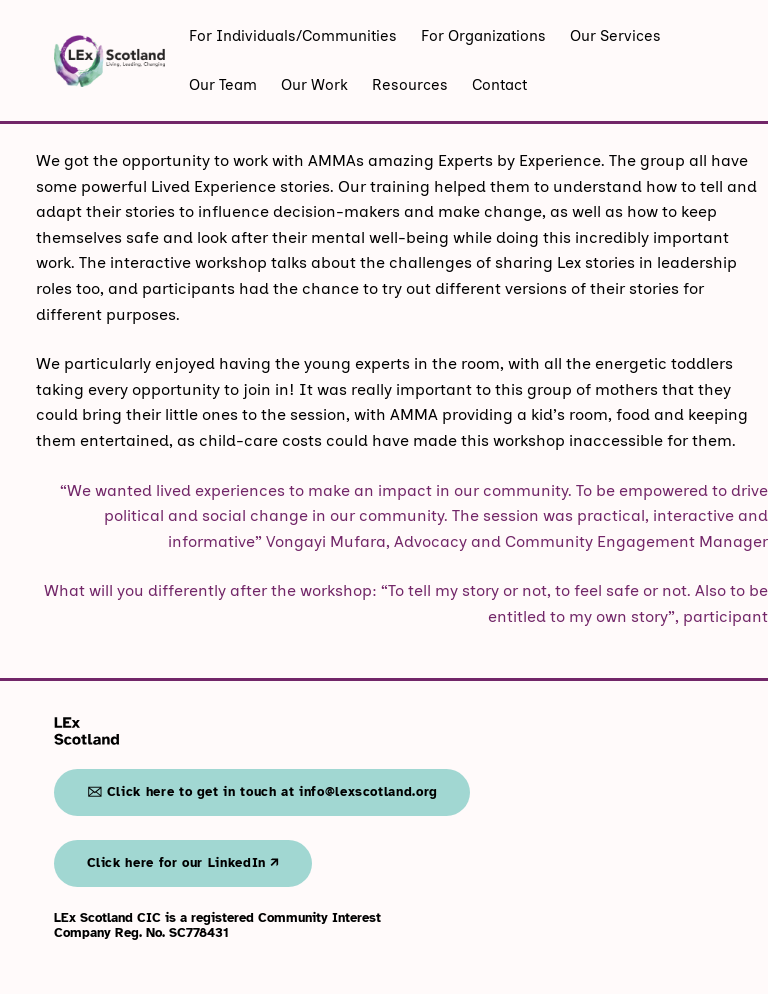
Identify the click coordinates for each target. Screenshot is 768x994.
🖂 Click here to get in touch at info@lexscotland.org (262, 792)
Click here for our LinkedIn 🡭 (183, 863)
